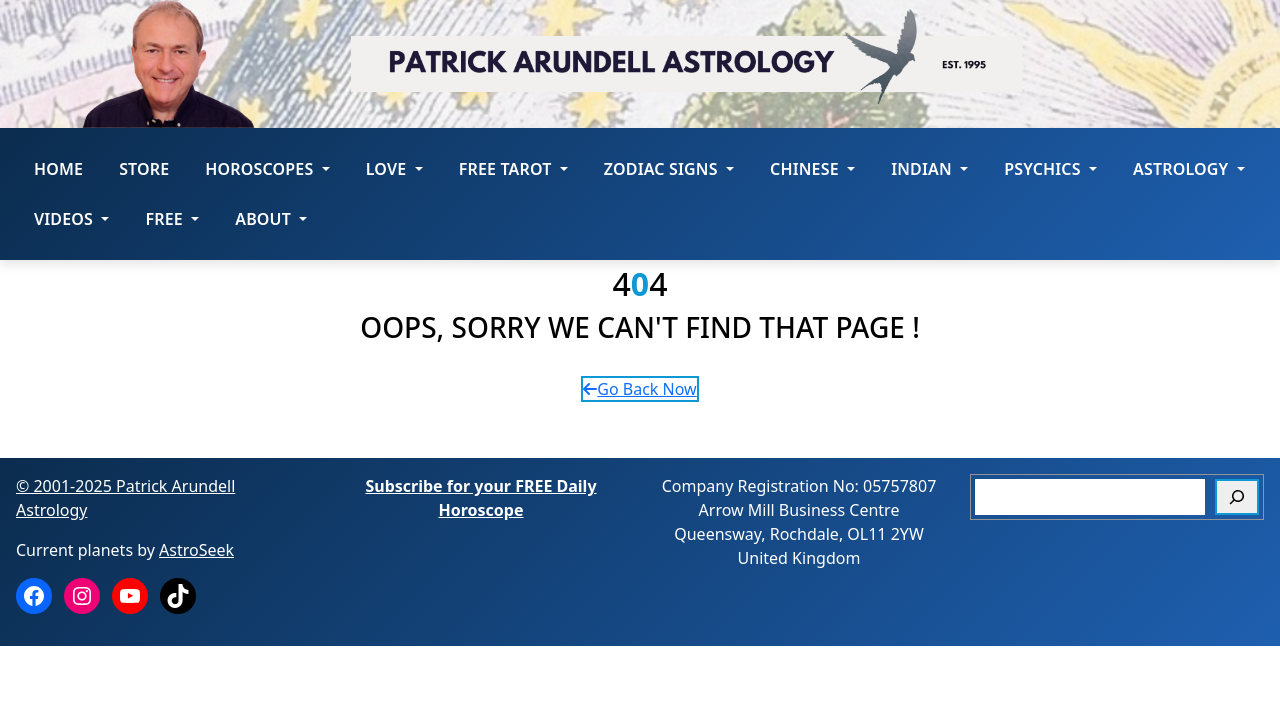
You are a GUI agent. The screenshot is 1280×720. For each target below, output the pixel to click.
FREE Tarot (513, 169)
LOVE (394, 169)
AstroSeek (196, 550)
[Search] (1237, 497)
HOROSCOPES (267, 169)
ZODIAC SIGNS (669, 169)
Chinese (812, 169)
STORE (144, 169)
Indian (929, 169)
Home (58, 169)
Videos (71, 219)
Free (172, 219)
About (271, 219)
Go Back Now (639, 389)
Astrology (1189, 169)
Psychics (1050, 169)
